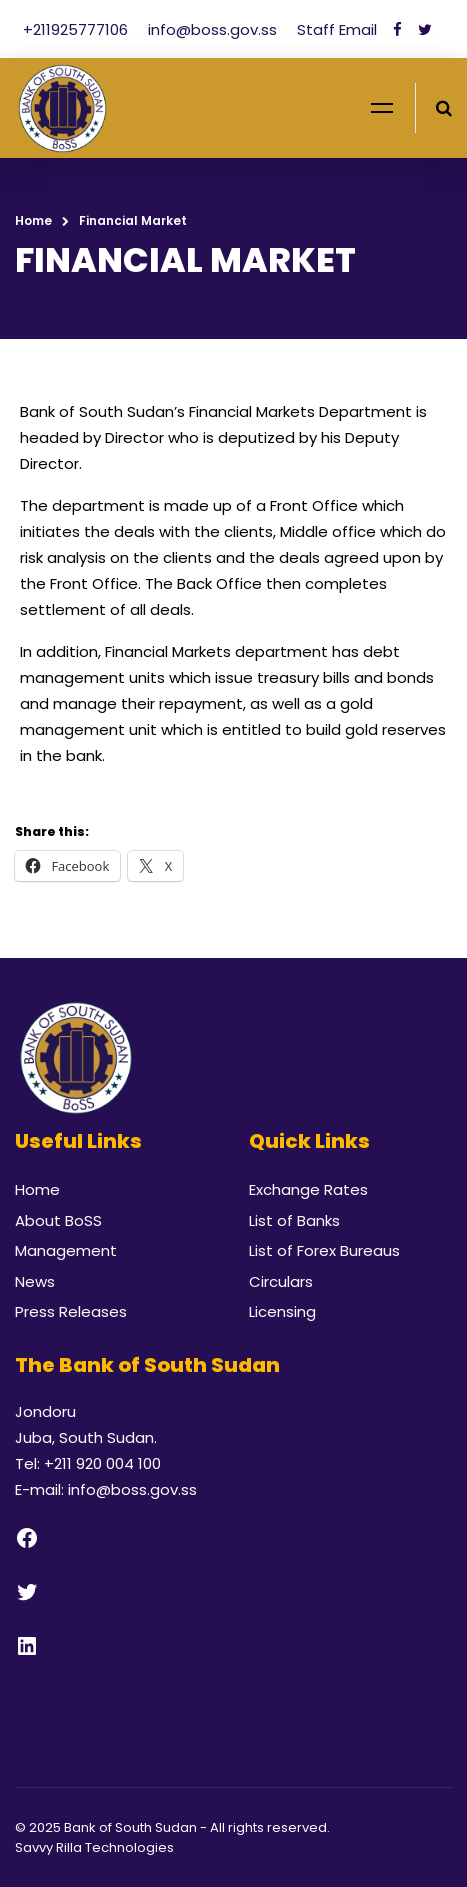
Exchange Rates (308, 1189)
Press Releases (71, 1311)
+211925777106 (77, 29)
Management (66, 1250)
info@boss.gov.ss (214, 29)
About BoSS (58, 1220)
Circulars (281, 1281)
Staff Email (337, 29)
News (35, 1281)
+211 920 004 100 (102, 1463)
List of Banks (294, 1220)
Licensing (282, 1311)
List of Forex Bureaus (324, 1250)
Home (33, 220)
